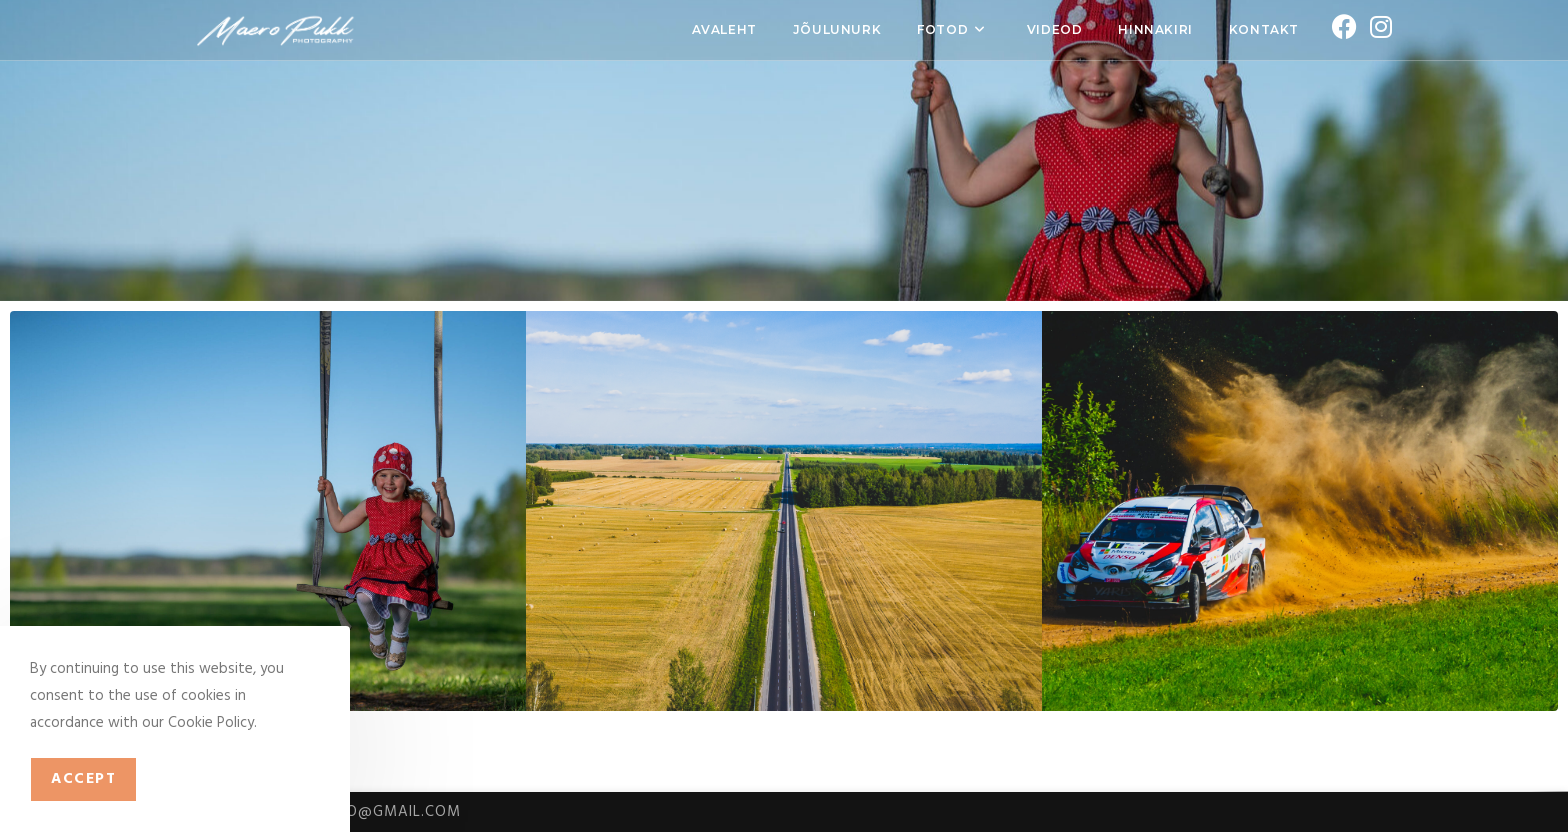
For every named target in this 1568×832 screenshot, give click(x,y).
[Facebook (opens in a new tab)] (1341, 28)
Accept (83, 779)
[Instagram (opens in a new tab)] (1377, 28)
